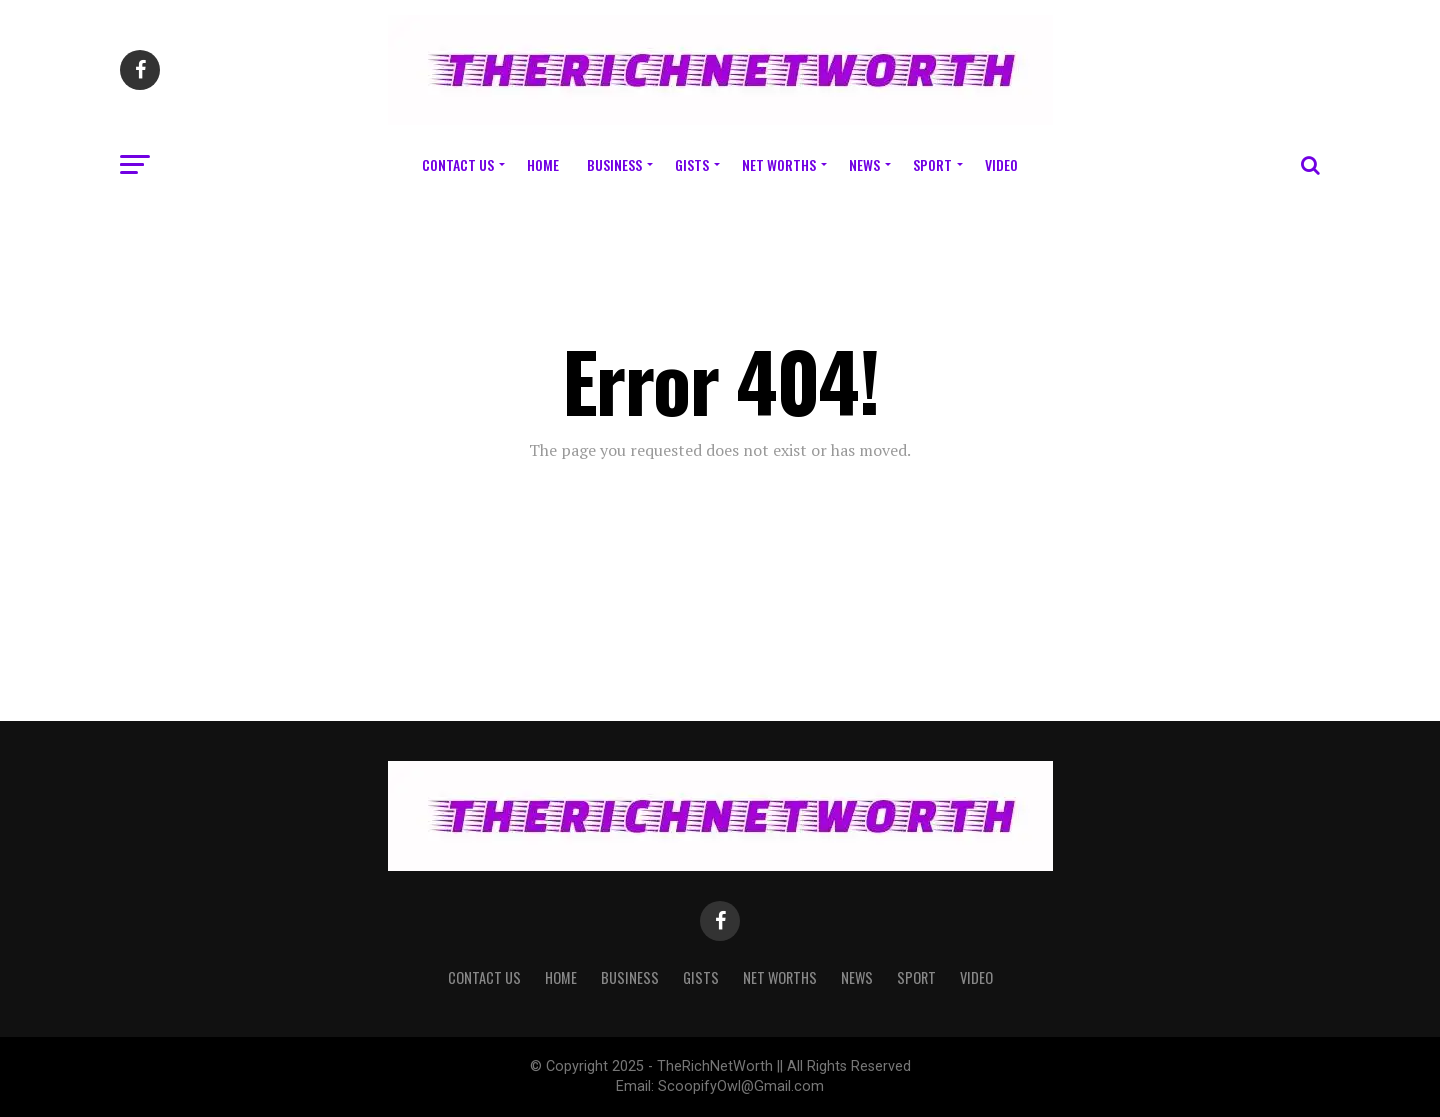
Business (614, 164)
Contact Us (458, 164)
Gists (692, 164)
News (864, 164)
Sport (932, 164)
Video (1001, 164)
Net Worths (779, 164)
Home (543, 164)
